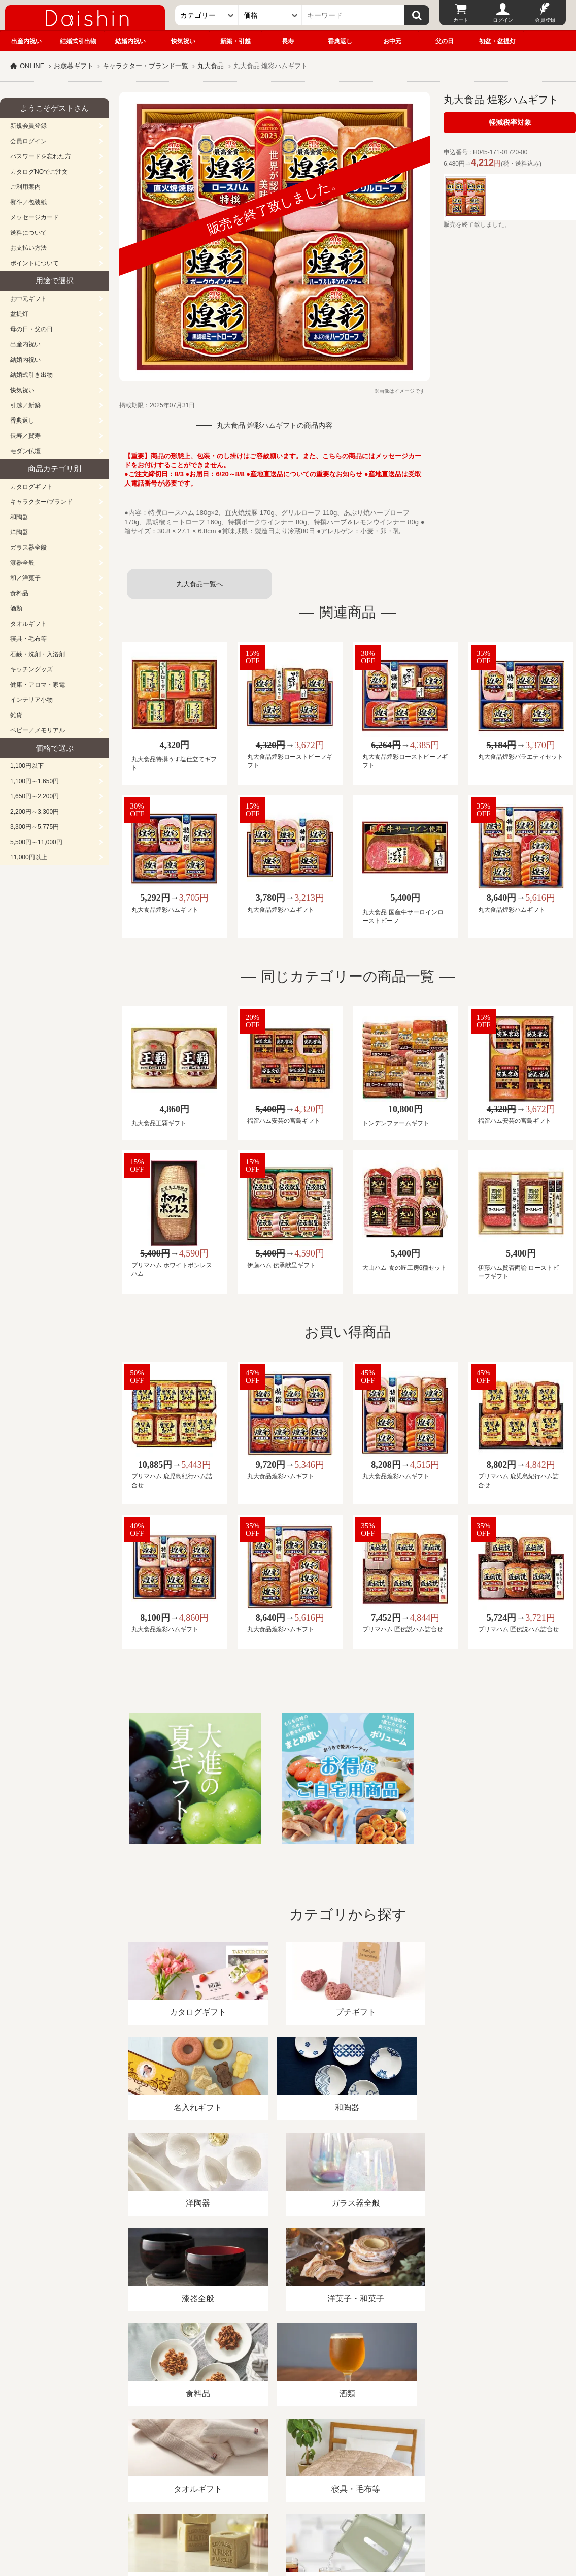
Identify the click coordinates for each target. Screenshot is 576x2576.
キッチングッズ (31, 669)
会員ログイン (28, 141)
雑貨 (16, 715)
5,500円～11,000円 (36, 842)
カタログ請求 (367, 2459)
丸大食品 (210, 66)
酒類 (16, 608)
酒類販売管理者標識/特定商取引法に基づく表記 (180, 2459)
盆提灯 (19, 313)
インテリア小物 (31, 699)
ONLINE (32, 66)
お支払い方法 (28, 247)
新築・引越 (235, 41)
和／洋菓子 (25, 578)
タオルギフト (28, 623)
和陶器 (19, 517)
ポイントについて (34, 263)
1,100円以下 (27, 765)
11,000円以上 (28, 857)
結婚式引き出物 (31, 374)
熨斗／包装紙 (28, 202)
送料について (28, 232)
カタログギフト (31, 486)
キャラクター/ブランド (41, 501)
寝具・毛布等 (28, 638)
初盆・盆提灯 (497, 41)
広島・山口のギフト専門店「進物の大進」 (288, 2513)
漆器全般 (22, 562)
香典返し (340, 41)
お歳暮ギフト (73, 66)
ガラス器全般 (28, 547)
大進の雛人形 (288, 2526)
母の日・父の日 (31, 329)
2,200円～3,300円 (34, 811)
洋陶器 (19, 532)
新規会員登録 (28, 126)
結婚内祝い (130, 41)
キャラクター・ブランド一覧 (145, 66)
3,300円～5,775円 (34, 826)
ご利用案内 (25, 186)
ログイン (503, 20)
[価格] (270, 15)
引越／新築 (25, 405)
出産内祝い (26, 41)
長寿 (288, 41)
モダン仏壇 (25, 451)
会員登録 (545, 20)
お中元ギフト (28, 298)
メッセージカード (34, 217)
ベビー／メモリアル (37, 730)
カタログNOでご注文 (39, 171)
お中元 (392, 41)
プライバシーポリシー (299, 2459)
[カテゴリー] (207, 15)
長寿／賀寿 (25, 435)
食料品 (19, 593)
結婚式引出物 (78, 41)
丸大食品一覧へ (200, 584)
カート (460, 20)
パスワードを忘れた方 (40, 156)
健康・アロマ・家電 (37, 684)
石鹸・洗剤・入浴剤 (37, 654)
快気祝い (183, 41)
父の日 (444, 41)
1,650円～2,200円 (34, 796)
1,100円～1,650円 (34, 781)
